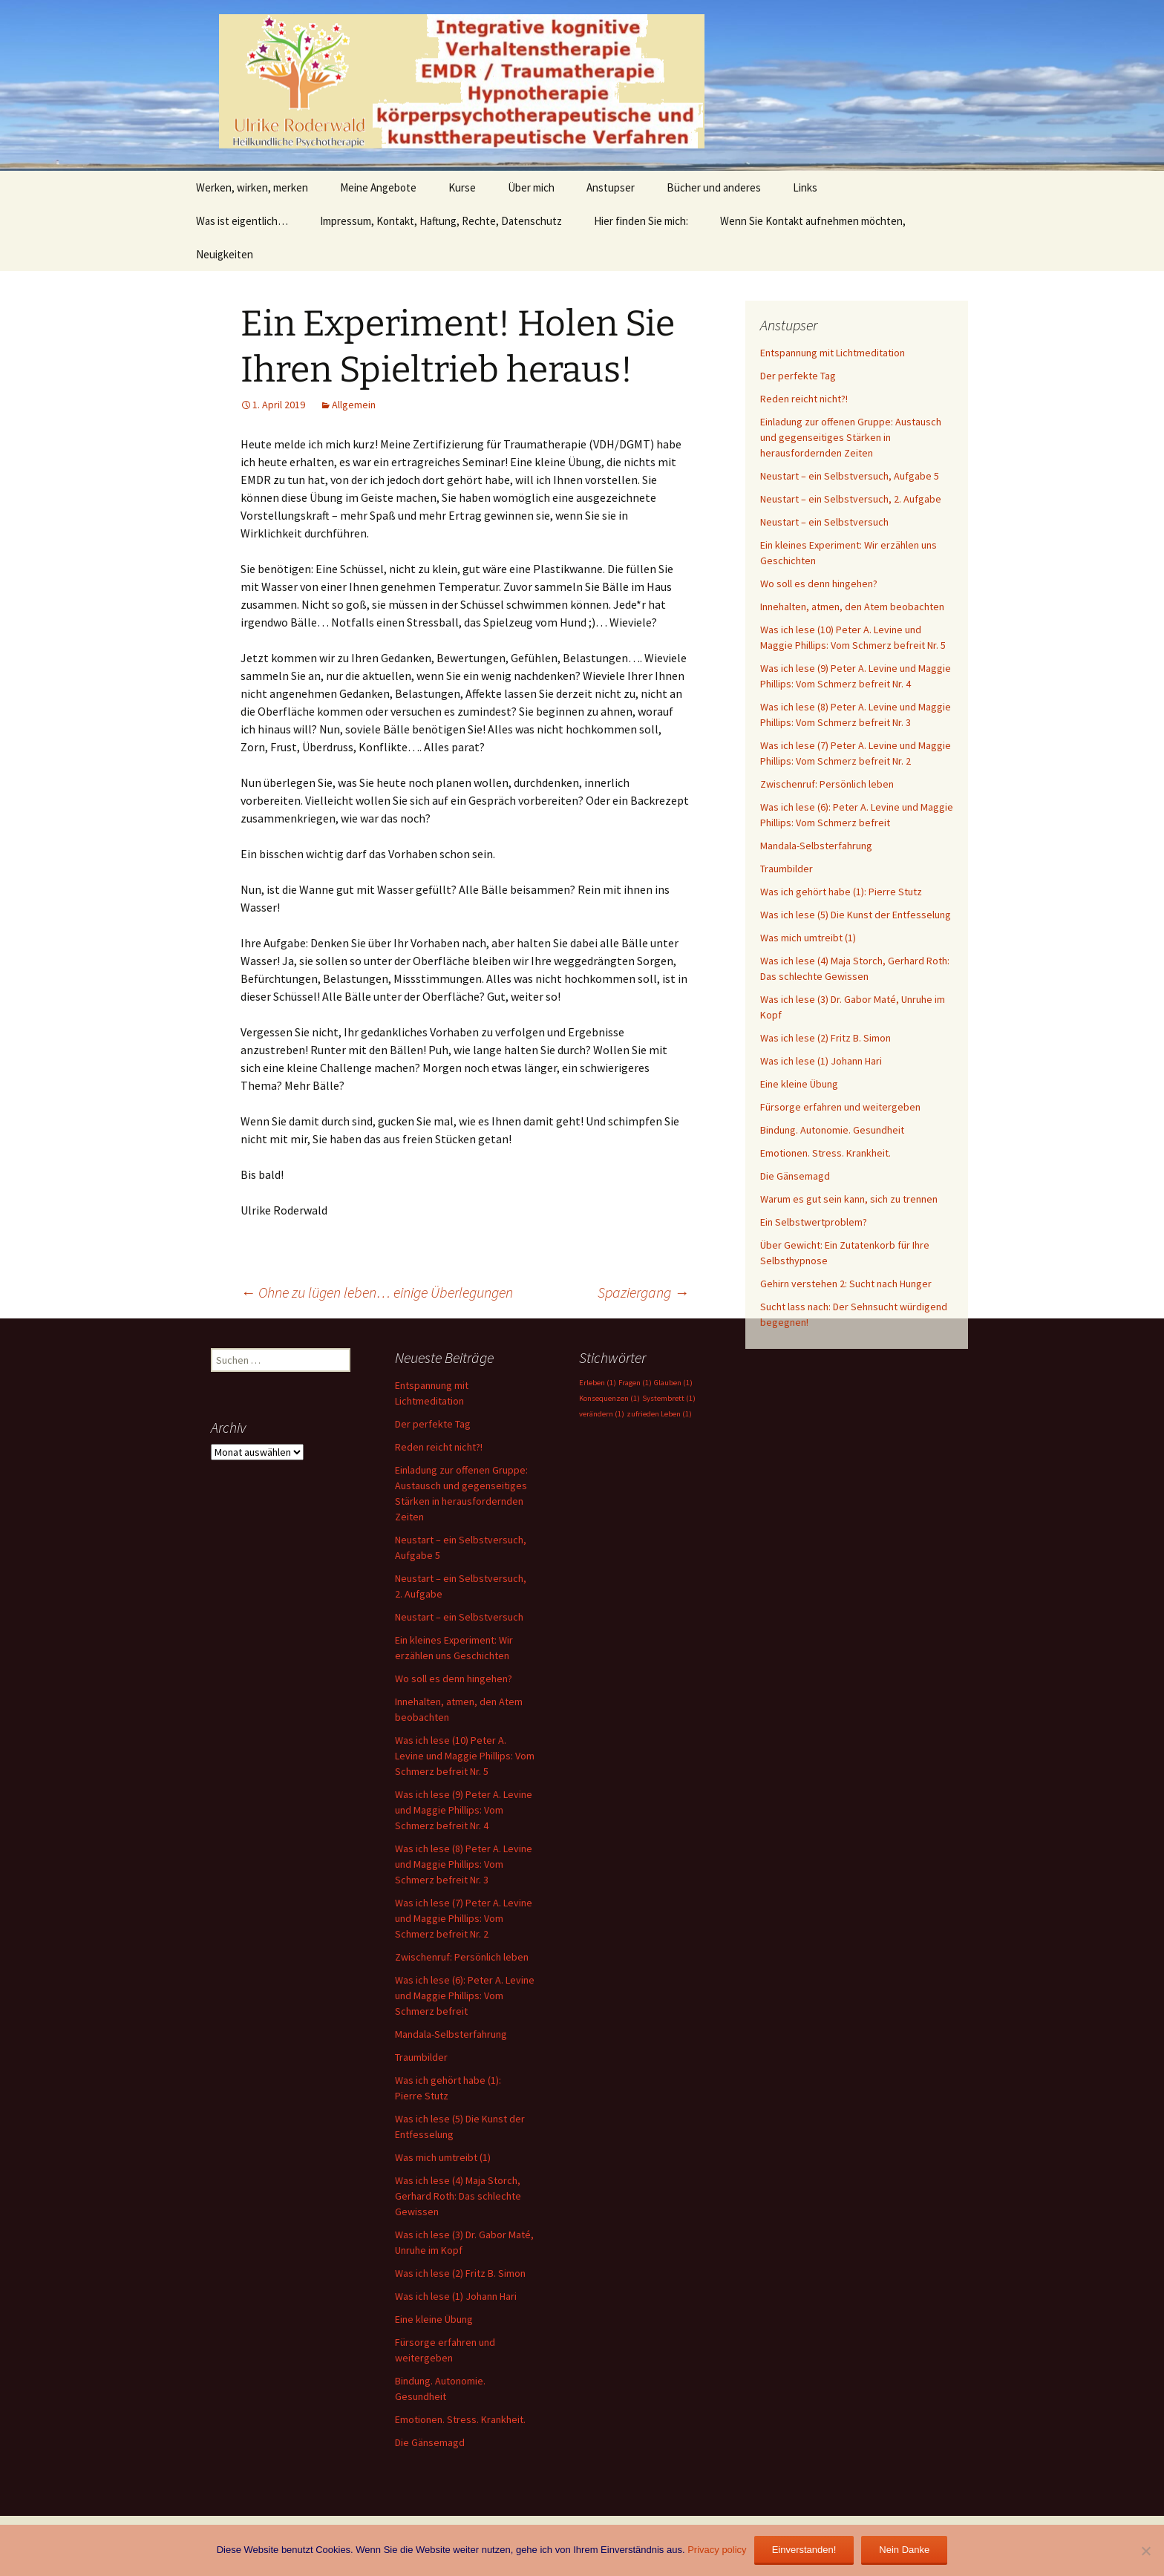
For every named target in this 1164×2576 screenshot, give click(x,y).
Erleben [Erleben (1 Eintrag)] (597, 1382)
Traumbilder (786, 868)
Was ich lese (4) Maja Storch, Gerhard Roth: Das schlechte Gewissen (458, 2196)
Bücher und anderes (714, 187)
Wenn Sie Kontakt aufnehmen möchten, (813, 221)
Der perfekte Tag (798, 375)
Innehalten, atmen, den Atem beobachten (852, 606)
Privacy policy (716, 2549)
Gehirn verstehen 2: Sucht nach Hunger (846, 1283)
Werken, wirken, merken (252, 187)
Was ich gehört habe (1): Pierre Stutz (841, 891)
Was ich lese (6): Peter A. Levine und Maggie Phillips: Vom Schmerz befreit (464, 1995)
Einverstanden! (804, 2549)
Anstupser (610, 187)
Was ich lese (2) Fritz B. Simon (825, 1038)
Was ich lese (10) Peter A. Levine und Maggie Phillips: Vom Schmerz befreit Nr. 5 (464, 1755)
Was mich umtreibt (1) (808, 937)
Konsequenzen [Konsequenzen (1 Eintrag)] (609, 1398)
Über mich (531, 187)
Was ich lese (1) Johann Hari (821, 1061)
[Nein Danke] (1145, 2550)
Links (805, 187)
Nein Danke (904, 2549)
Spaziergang (643, 1292)
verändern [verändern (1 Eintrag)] (601, 1414)
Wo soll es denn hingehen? (818, 583)
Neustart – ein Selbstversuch (824, 522)
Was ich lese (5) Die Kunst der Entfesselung (855, 914)
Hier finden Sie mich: (641, 221)
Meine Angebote (378, 187)
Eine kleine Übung (799, 1084)
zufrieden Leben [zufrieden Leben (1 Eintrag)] (659, 1414)
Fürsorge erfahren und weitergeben (840, 1107)
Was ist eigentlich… (242, 221)
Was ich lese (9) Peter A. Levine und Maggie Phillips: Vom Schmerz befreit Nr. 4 (463, 1810)
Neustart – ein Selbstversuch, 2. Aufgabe (850, 499)
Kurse (462, 187)
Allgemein (354, 404)
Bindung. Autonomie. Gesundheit (832, 1130)
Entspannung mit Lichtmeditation (832, 352)
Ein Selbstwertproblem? (813, 1222)
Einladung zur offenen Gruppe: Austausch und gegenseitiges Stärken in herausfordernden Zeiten (850, 437)
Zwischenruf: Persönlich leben (827, 784)
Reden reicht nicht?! (804, 398)
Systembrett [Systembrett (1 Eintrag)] (669, 1398)
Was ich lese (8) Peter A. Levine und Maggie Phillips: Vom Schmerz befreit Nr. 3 (463, 1864)
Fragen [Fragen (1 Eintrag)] (635, 1382)
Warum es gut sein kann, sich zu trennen (849, 1199)
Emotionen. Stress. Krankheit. (825, 1153)
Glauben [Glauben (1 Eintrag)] (673, 1382)
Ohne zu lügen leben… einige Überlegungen (377, 1292)
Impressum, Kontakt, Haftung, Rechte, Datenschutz (441, 221)
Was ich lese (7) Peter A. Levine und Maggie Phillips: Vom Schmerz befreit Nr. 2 (463, 1918)
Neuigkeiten (224, 254)
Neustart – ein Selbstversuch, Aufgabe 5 (849, 476)
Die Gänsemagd (795, 1176)
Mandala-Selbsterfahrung (816, 845)
